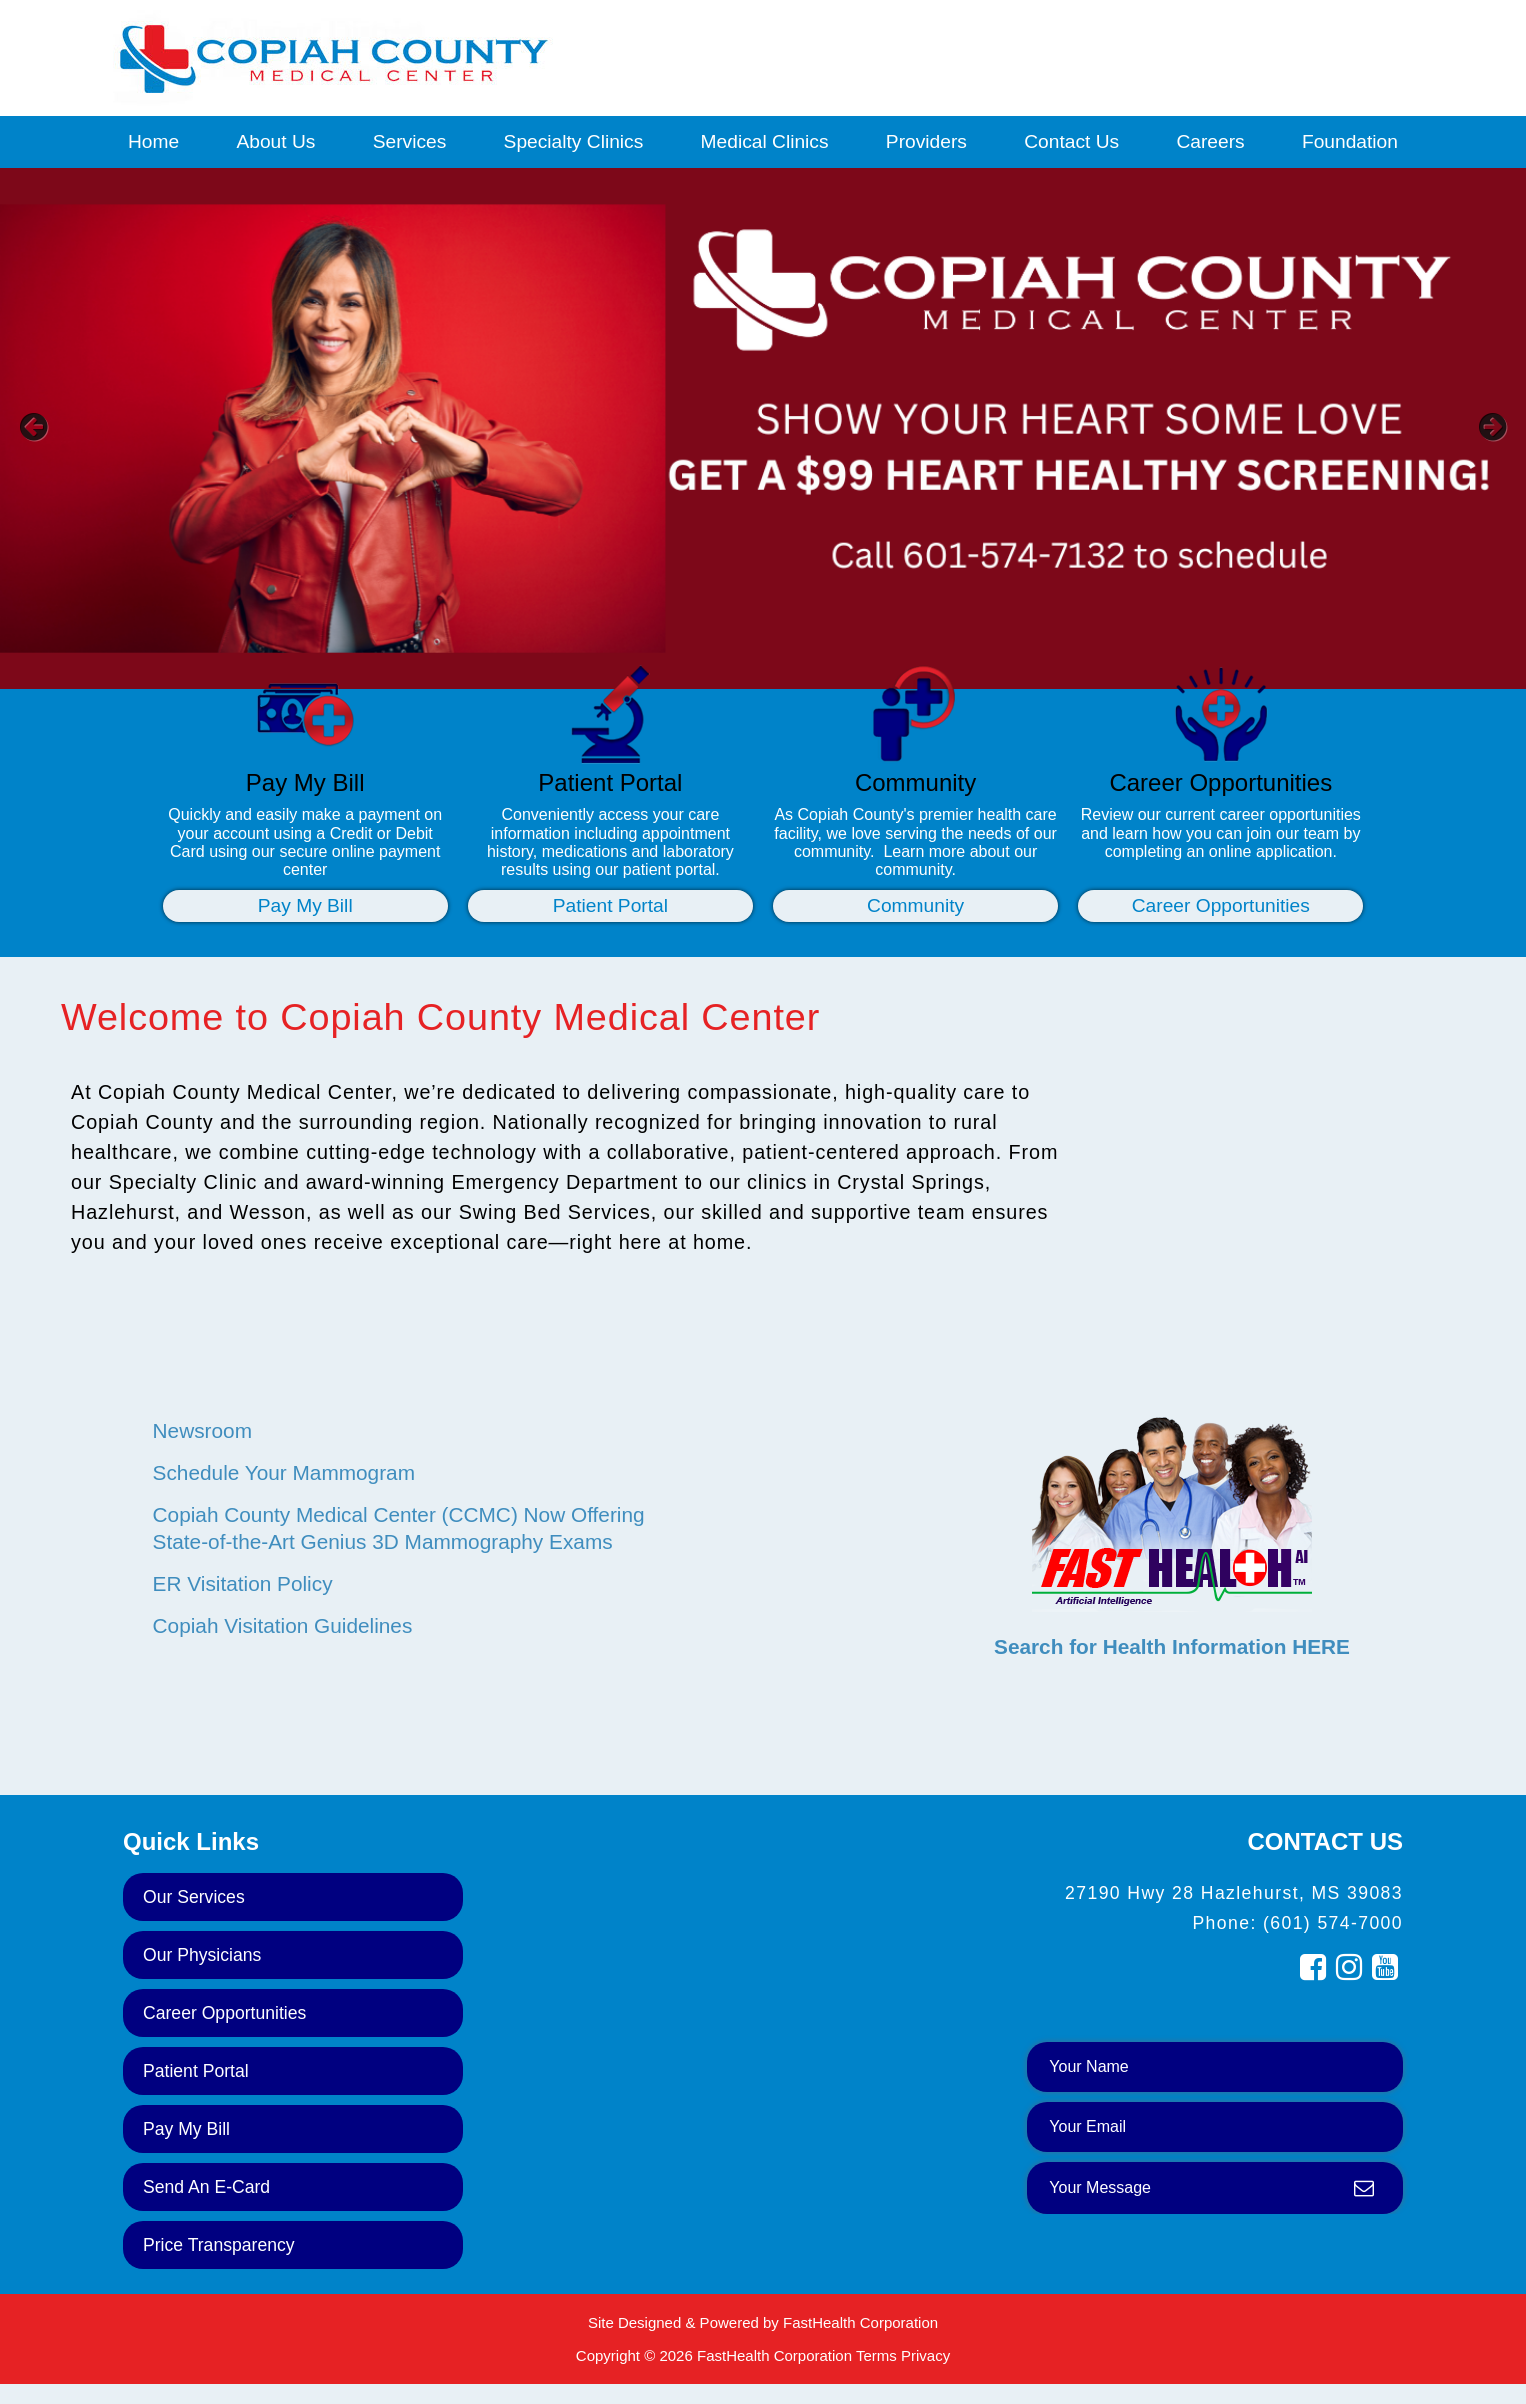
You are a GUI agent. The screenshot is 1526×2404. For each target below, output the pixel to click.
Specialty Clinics (574, 141)
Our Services (194, 1897)
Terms (876, 2355)
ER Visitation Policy (243, 1583)
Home (153, 141)
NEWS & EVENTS (402, 1372)
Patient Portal (610, 905)
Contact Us (1071, 141)
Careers (1210, 141)
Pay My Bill (305, 905)
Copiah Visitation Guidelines (283, 1625)
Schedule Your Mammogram (284, 1472)
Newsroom (202, 1430)
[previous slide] (45, 434)
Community (915, 905)
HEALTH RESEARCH (1172, 1372)
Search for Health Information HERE (1172, 1646)
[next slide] (1481, 434)
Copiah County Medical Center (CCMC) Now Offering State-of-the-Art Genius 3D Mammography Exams (399, 1528)
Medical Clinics (765, 141)
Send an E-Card (206, 2187)
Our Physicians (202, 1955)
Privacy (925, 2355)
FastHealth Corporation (860, 2322)
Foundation (1350, 141)
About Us (275, 141)
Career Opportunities (1221, 905)
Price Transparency (219, 2245)
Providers (926, 141)
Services (410, 141)
